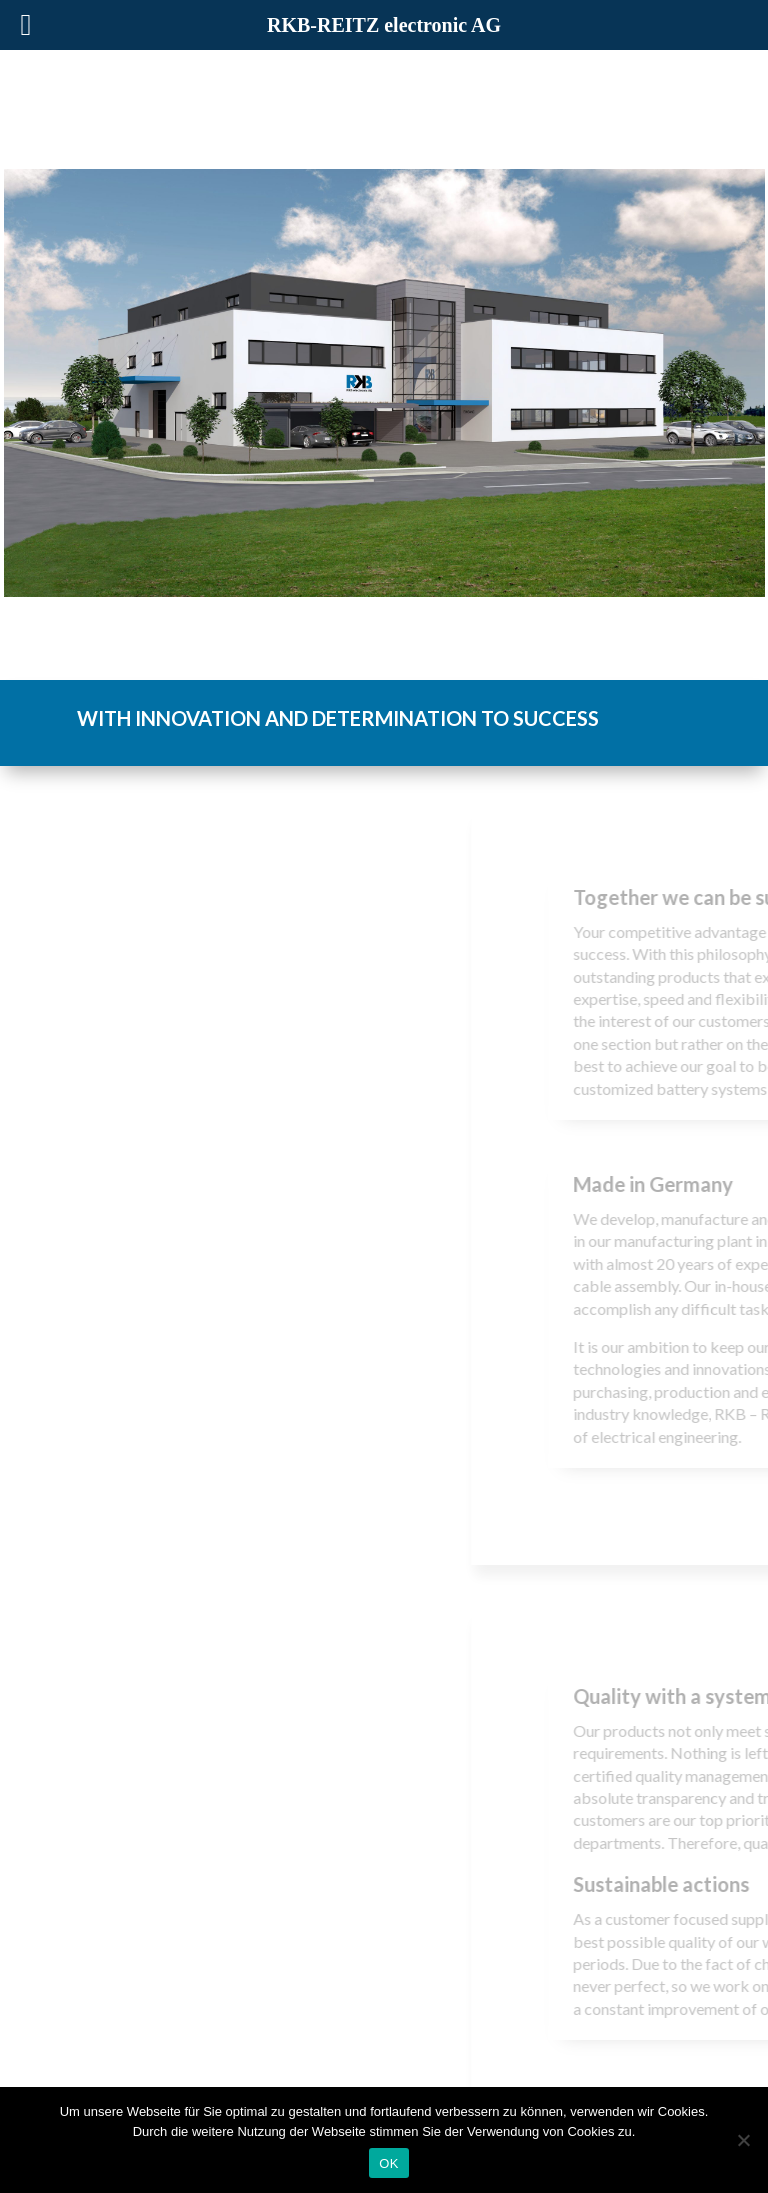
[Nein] (743, 2140)
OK (388, 2163)
